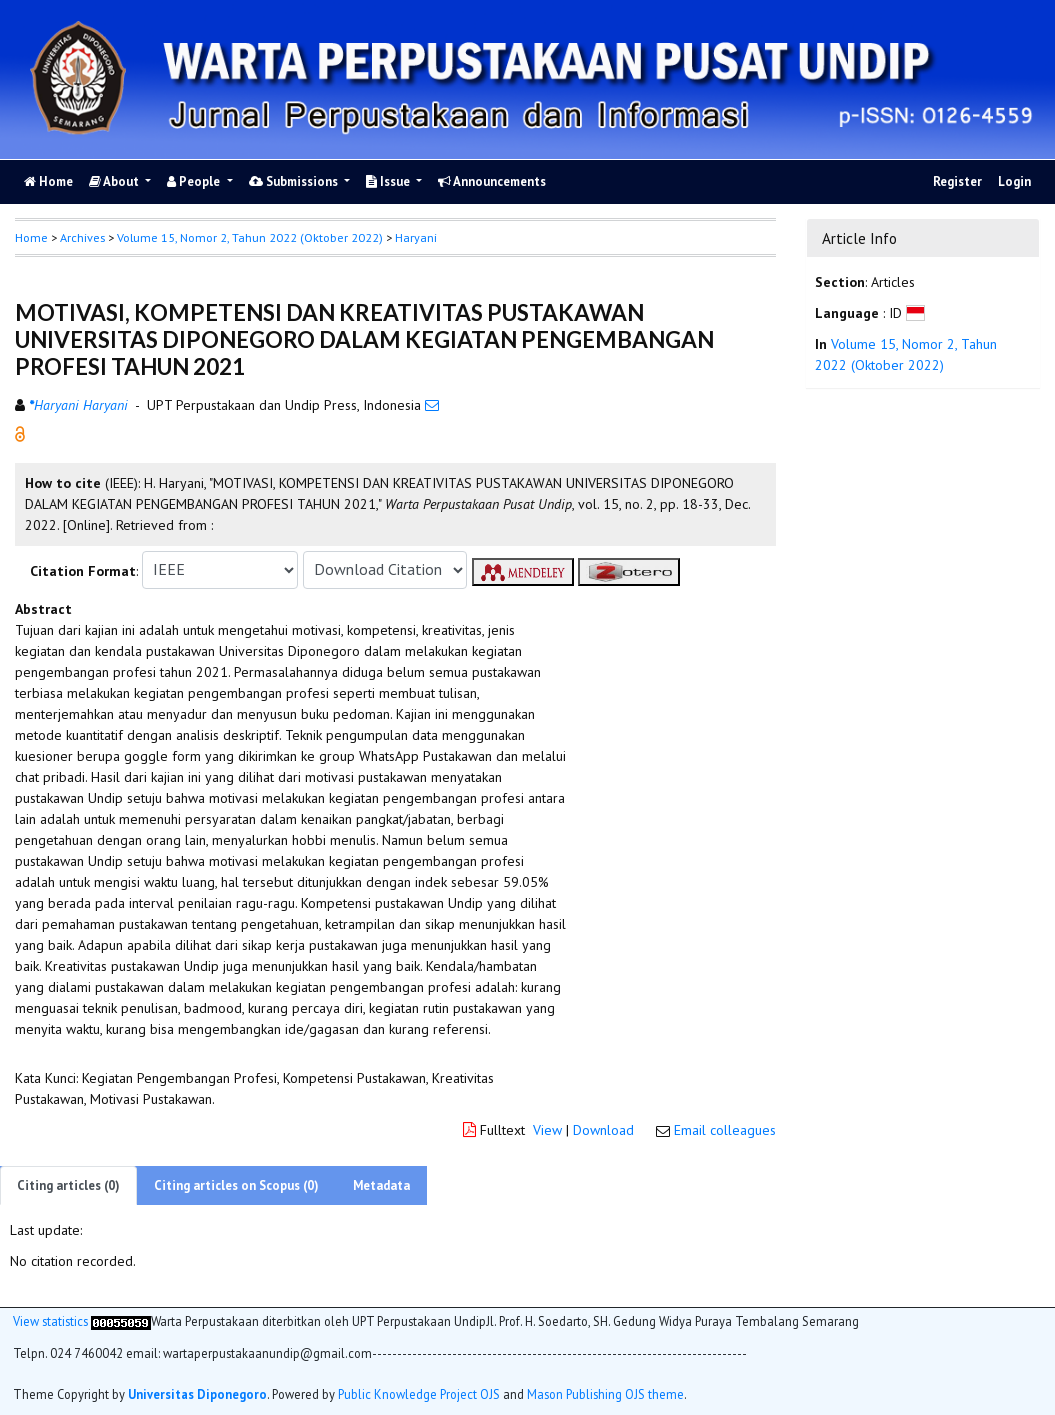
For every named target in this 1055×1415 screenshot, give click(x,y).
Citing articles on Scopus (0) (236, 1185)
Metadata (381, 1185)
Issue (389, 181)
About (115, 181)
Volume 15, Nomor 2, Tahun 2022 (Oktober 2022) (250, 237)
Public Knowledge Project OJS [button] (419, 1394)
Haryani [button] (416, 237)
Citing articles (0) (68, 1185)
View (547, 1130)
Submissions (295, 181)
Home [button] (31, 237)
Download (603, 1130)
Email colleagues (725, 1130)
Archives (82, 237)
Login (1014, 181)
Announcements (492, 181)
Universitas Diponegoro (197, 1394)
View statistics (50, 1321)
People (195, 181)
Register (957, 181)
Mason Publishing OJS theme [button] (605, 1394)
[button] (20, 432)
